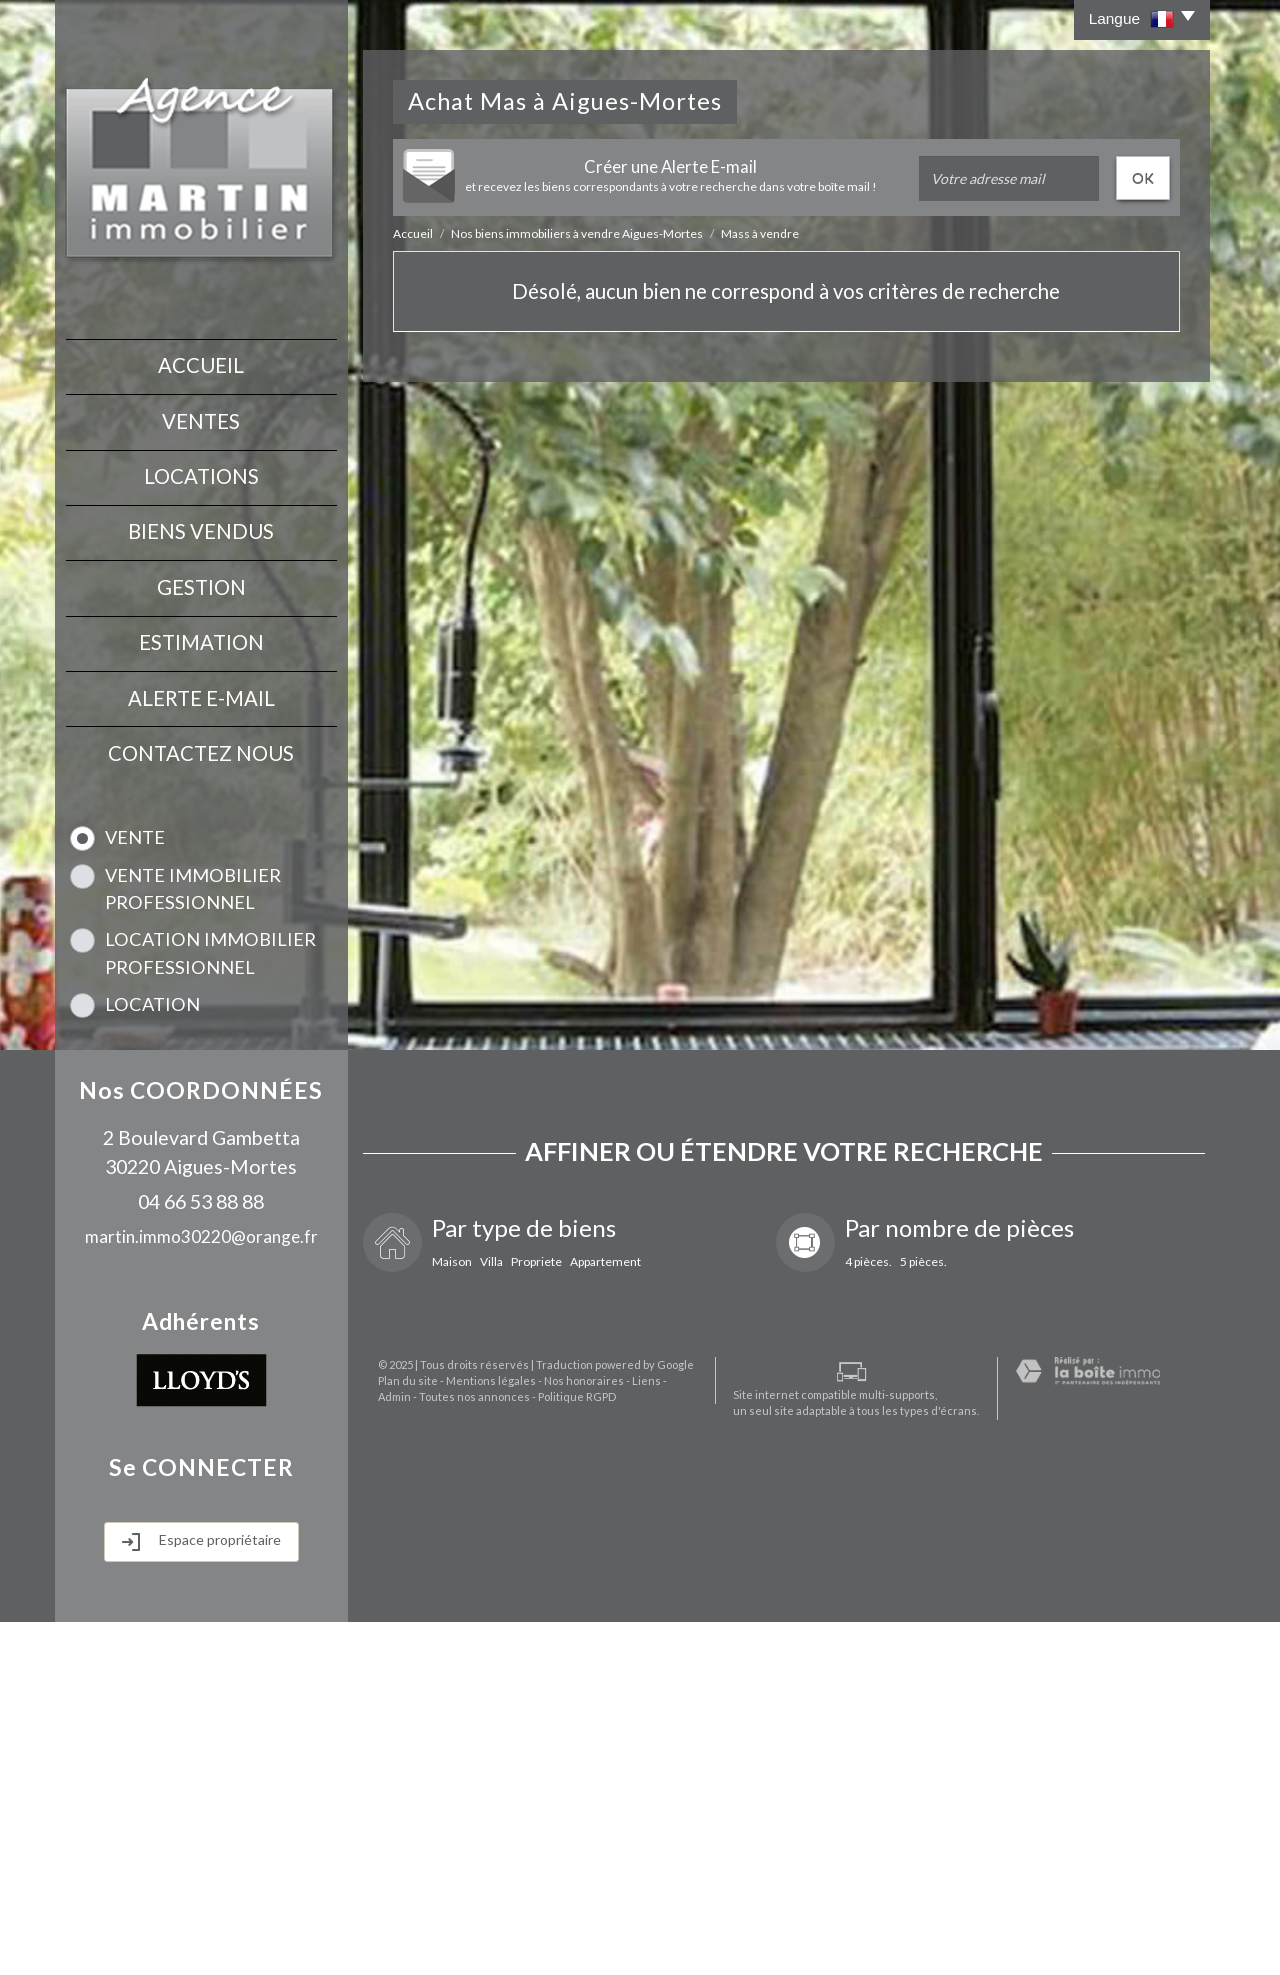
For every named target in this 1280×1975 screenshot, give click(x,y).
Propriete (536, 1615)
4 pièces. (868, 1615)
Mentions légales (476, 1920)
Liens (631, 1920)
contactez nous (201, 731)
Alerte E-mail (201, 679)
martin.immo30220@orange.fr (201, 1589)
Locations (201, 469)
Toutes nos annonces (418, 1936)
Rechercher (201, 1285)
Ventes (201, 416)
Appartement (605, 1615)
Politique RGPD (521, 1936)
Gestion (201, 574)
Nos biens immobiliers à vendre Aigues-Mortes (577, 233)
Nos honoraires (569, 1920)
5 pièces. (923, 1615)
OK (1143, 177)
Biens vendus (201, 521)
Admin (670, 1920)
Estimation (201, 626)
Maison (452, 1615)
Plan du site (393, 1920)
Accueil (201, 364)
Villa (491, 1615)
